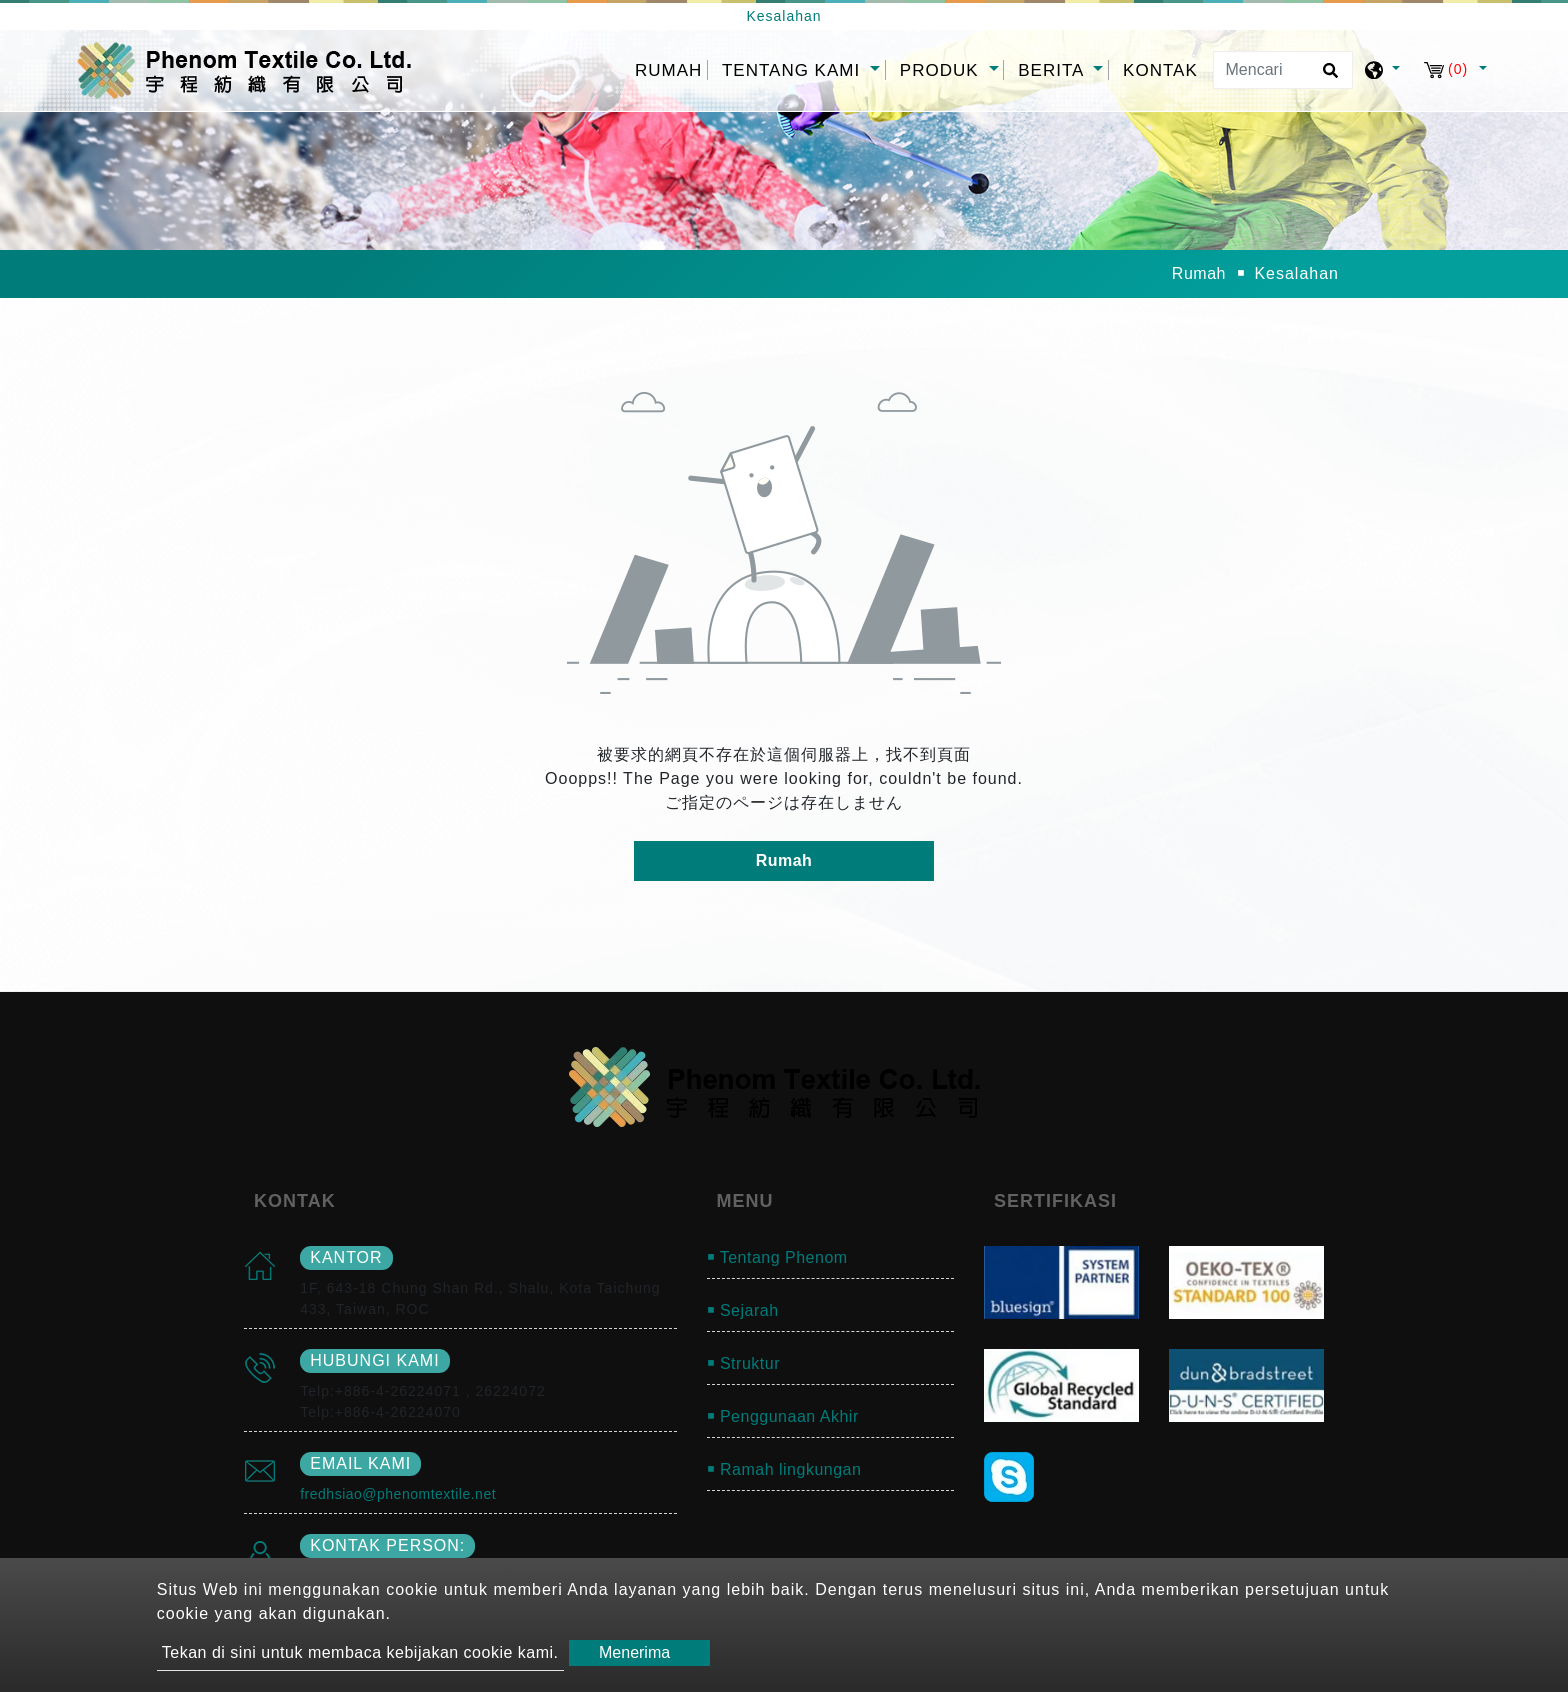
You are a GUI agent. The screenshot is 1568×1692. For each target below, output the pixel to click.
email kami (360, 1463)
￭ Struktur (743, 1363)
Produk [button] (942, 70)
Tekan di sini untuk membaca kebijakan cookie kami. (360, 1652)
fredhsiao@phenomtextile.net (398, 1494)
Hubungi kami (374, 1360)
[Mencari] (1283, 70)
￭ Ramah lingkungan (784, 1469)
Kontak (1160, 70)
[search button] (1327, 77)
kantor (346, 1257)
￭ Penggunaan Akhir (783, 1416)
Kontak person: (387, 1545)
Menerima (634, 1652)
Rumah (671, 68)
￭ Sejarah (743, 1310)
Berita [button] (1053, 70)
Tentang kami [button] (794, 70)
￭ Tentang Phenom (777, 1257)
